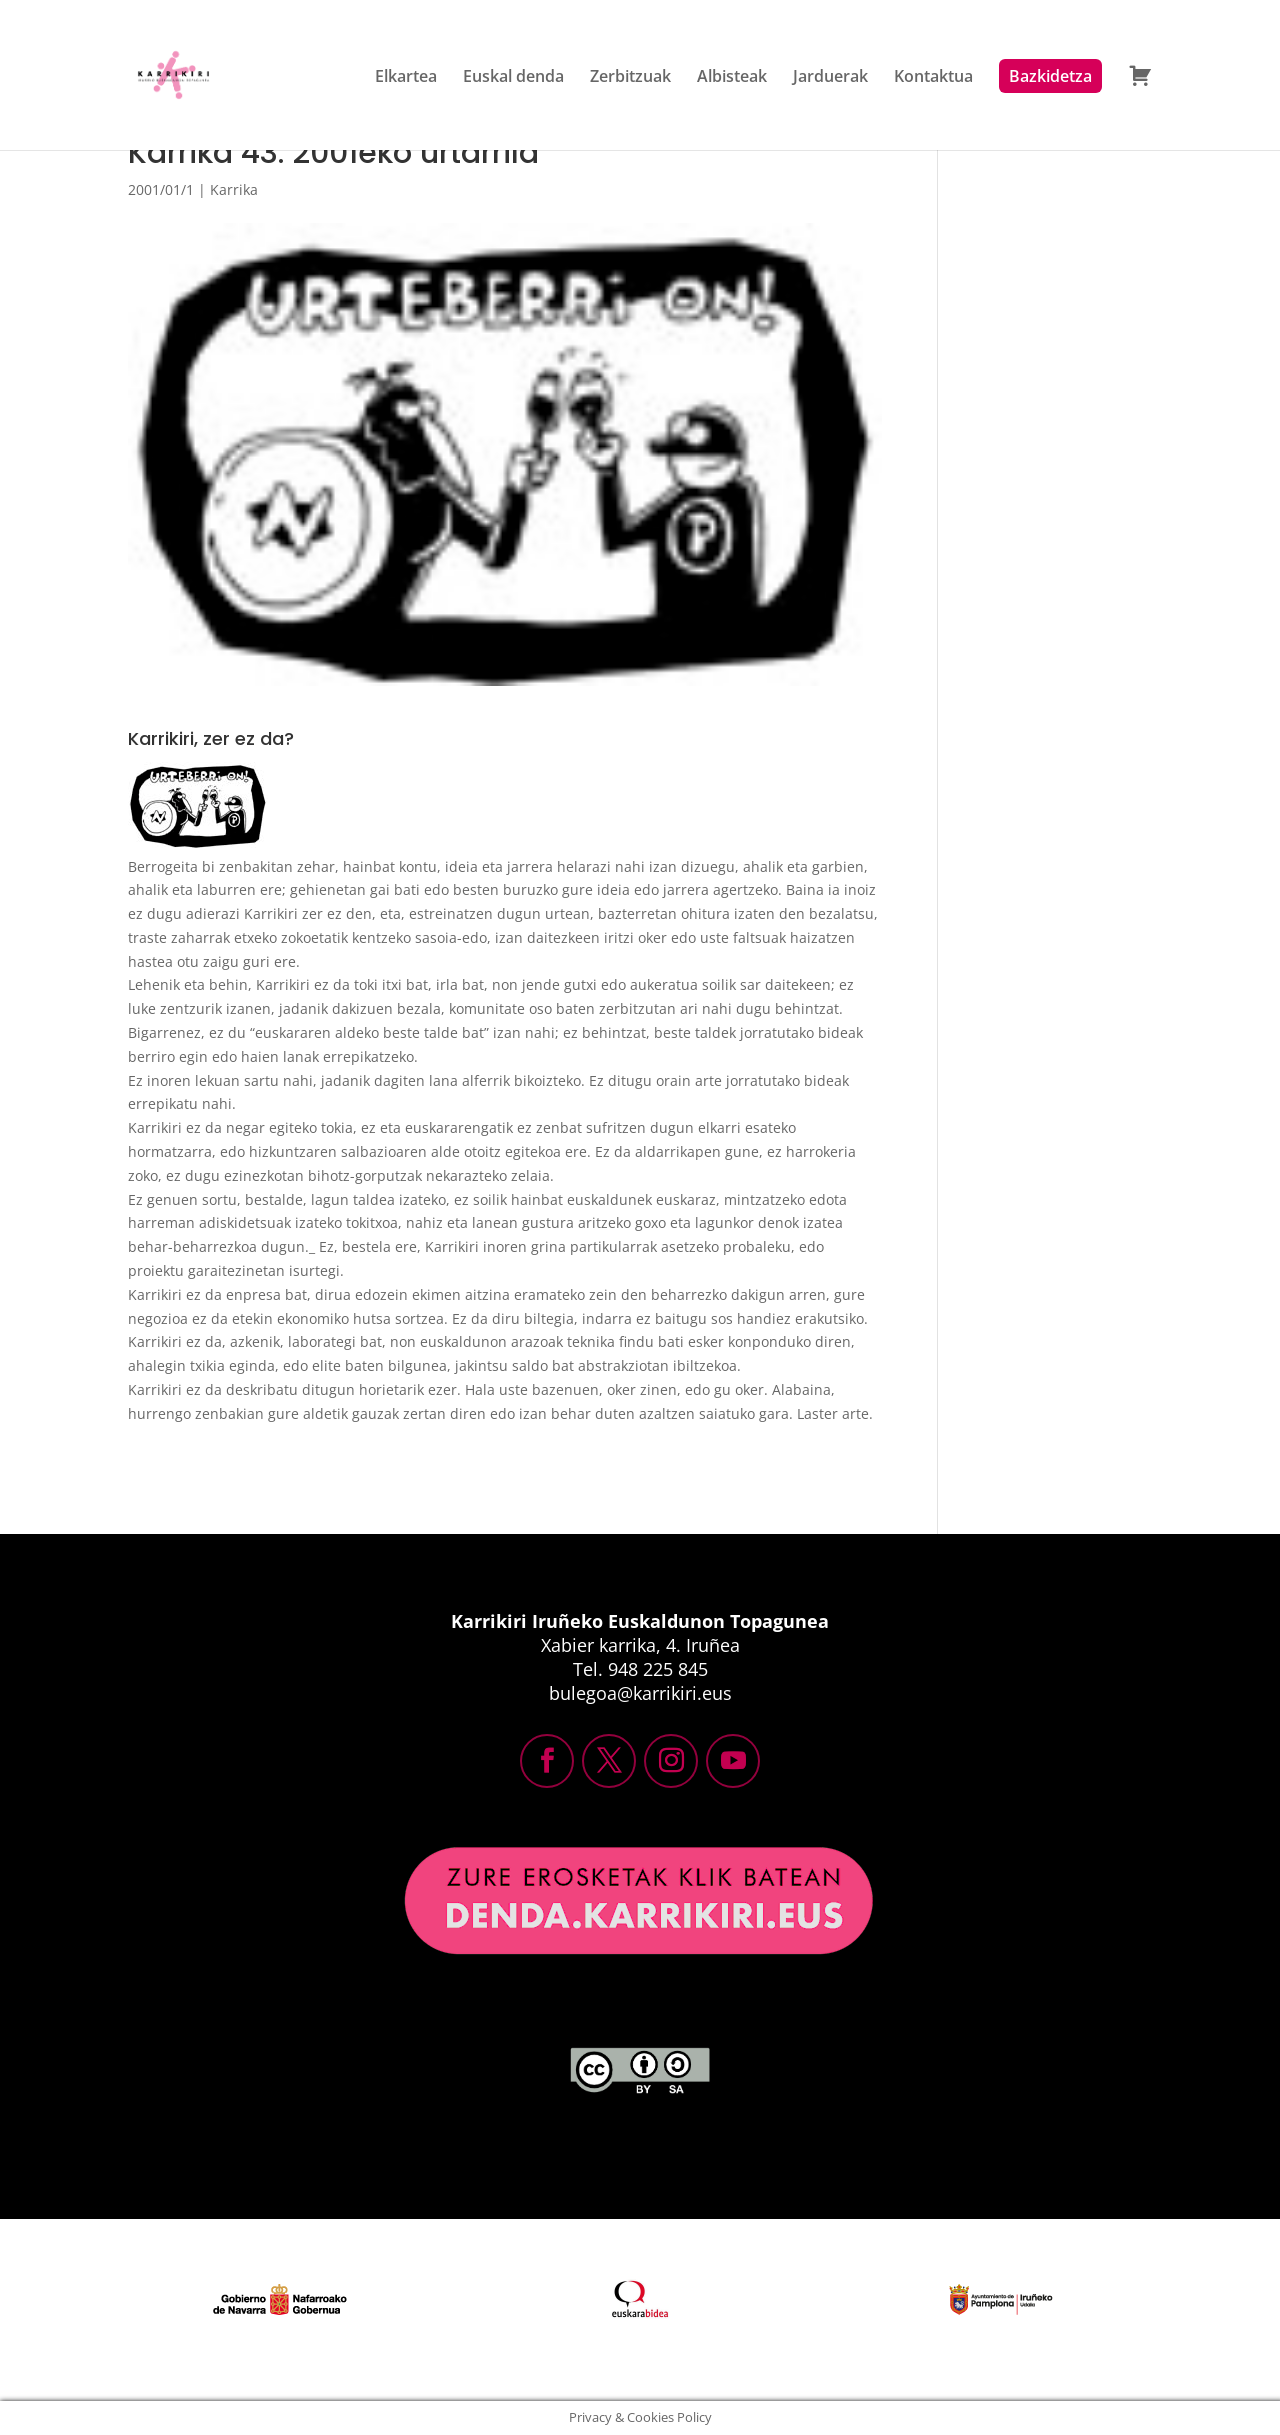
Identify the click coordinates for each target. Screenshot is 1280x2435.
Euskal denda (513, 82)
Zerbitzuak (630, 82)
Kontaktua (933, 82)
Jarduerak (830, 82)
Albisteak (732, 82)
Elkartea (406, 82)
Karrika (234, 189)
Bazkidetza (1050, 80)
